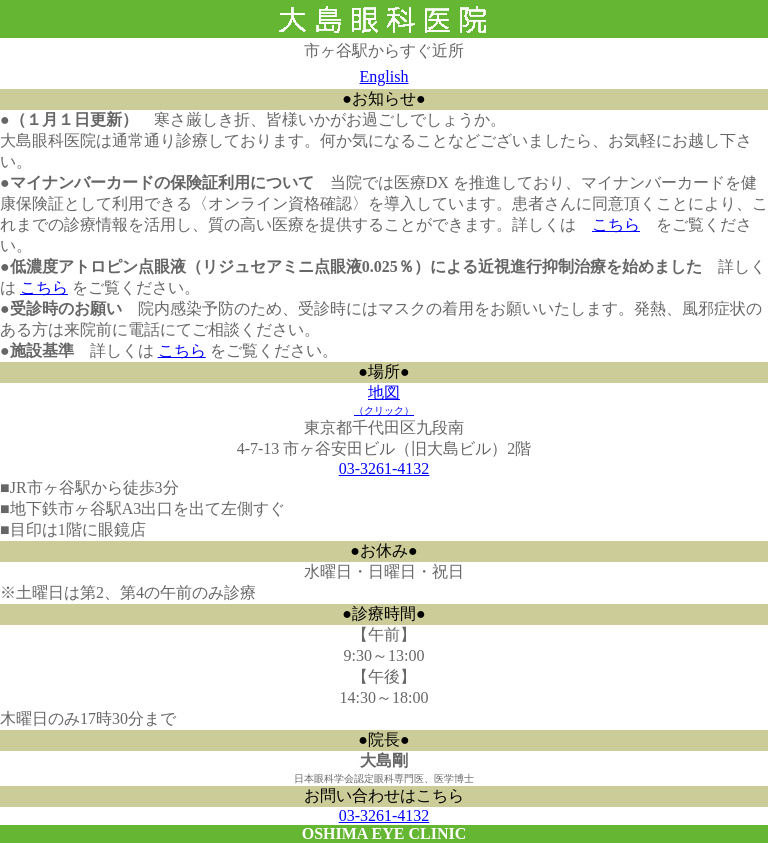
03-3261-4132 (384, 468)
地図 (384, 400)
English (384, 76)
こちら (616, 224)
